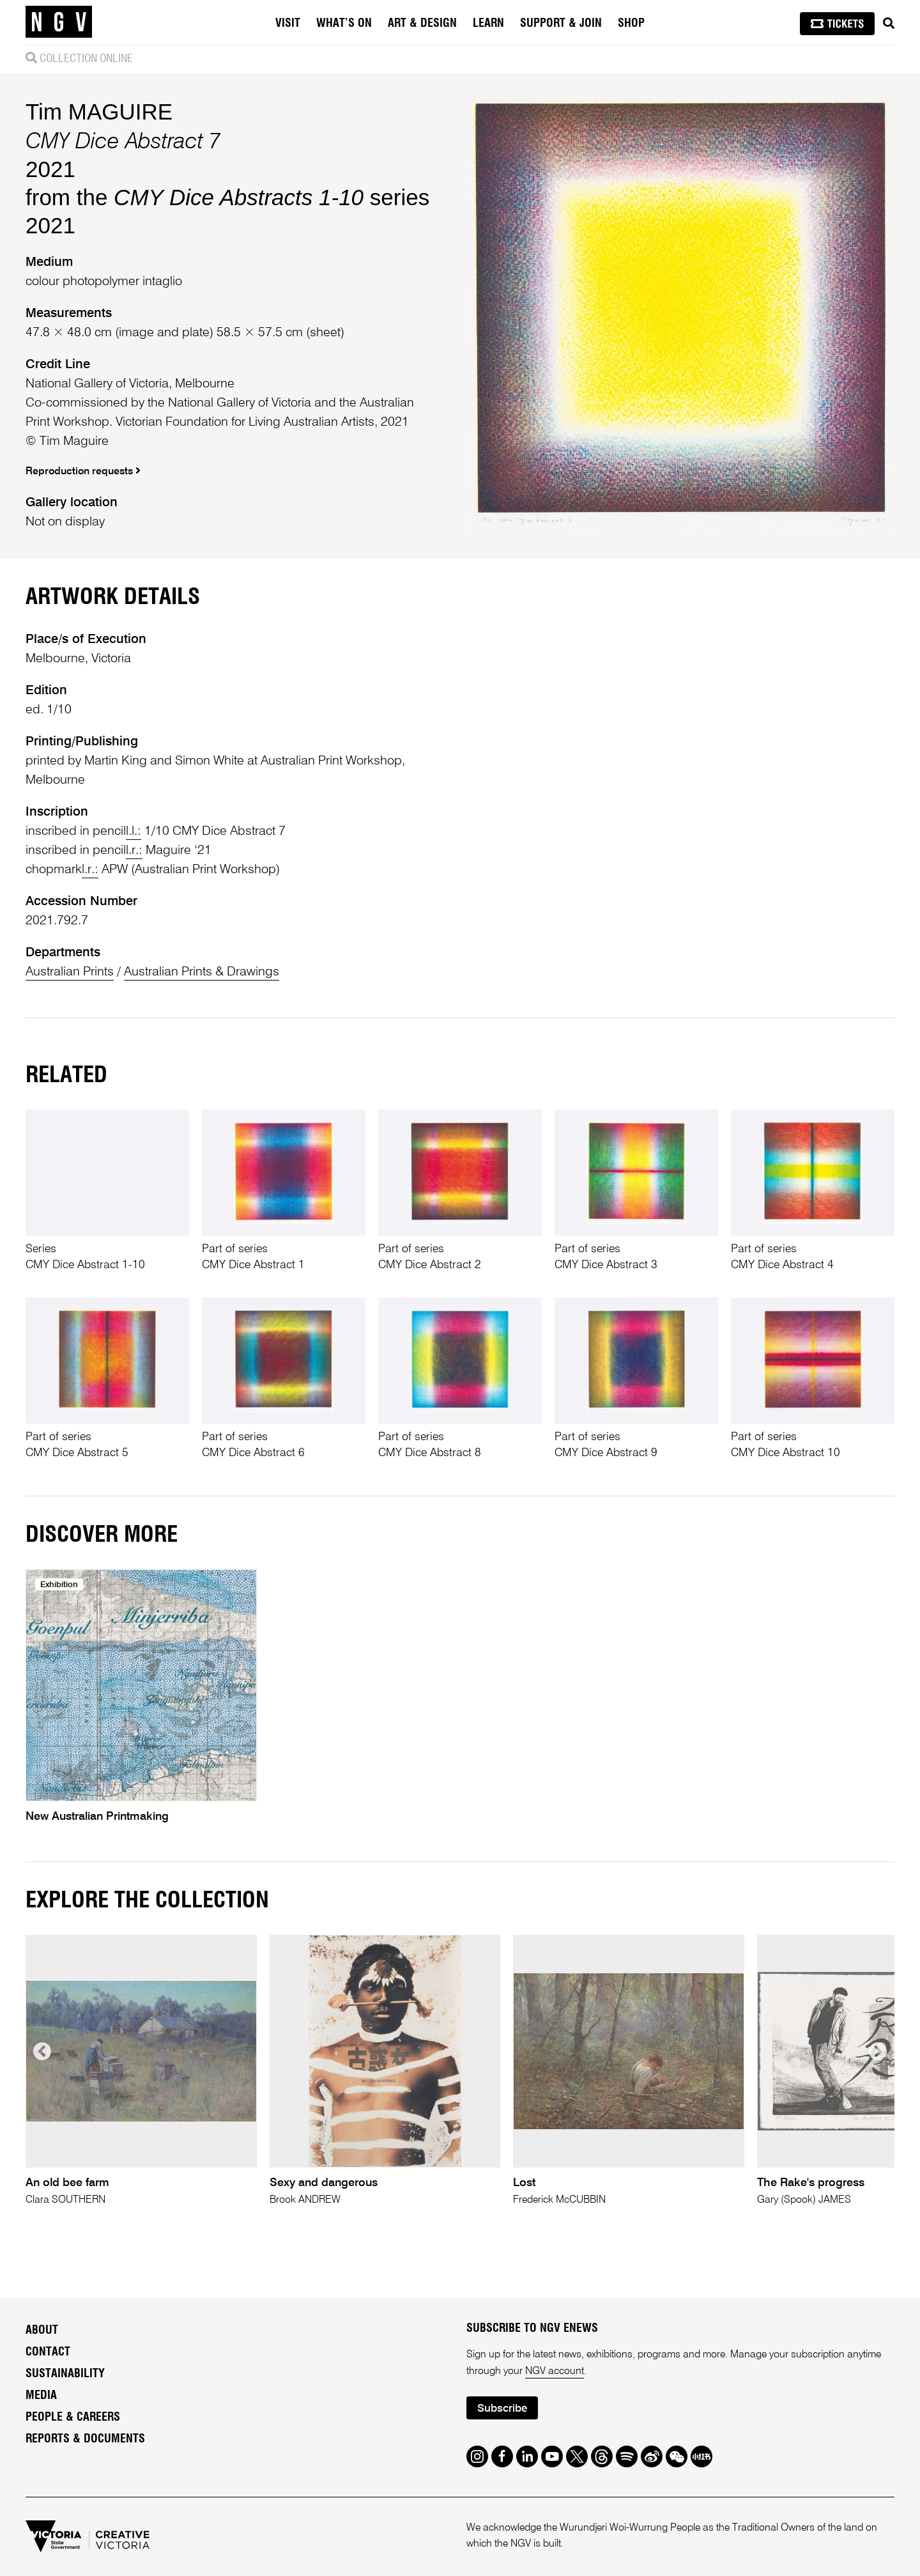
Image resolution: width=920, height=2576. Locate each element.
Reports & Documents (85, 2439)
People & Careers (73, 2417)
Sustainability (65, 2374)
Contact (48, 2352)
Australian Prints (70, 972)
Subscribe (502, 2408)
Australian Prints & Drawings (201, 972)
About (42, 2330)
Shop (631, 23)
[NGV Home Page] (59, 22)
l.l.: (133, 831)
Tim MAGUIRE (99, 111)
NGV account (554, 2371)
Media (41, 2395)
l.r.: (134, 850)
